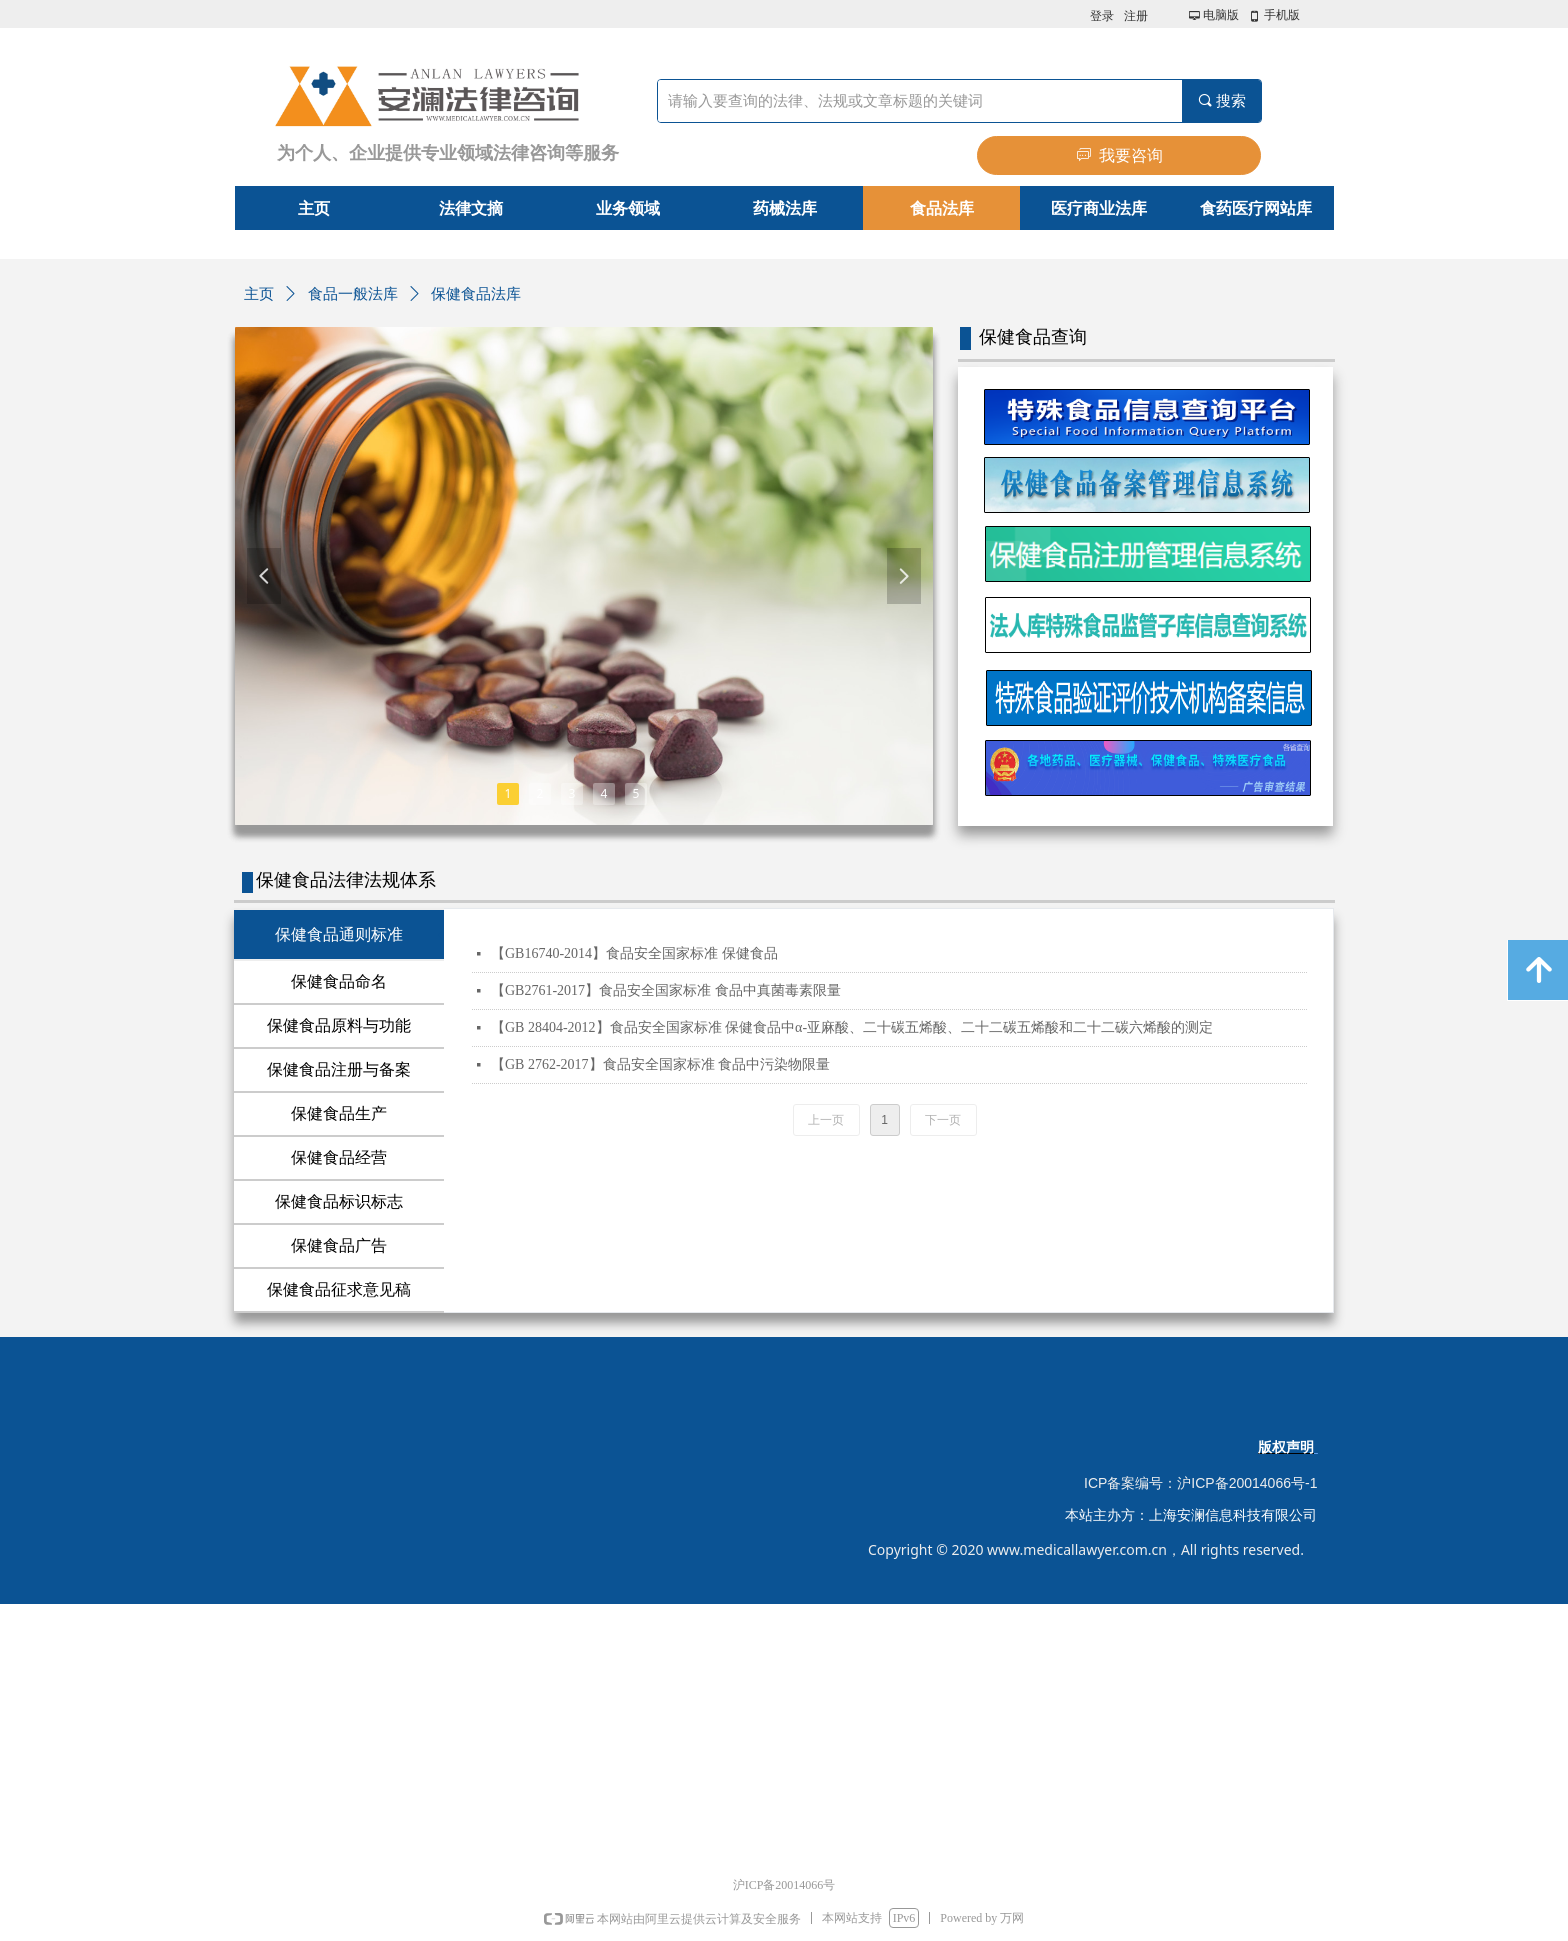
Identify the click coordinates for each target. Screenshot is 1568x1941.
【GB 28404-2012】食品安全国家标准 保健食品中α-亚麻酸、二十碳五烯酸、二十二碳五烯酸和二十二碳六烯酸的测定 (852, 1027)
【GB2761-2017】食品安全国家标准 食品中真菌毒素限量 (666, 990)
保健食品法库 (476, 294)
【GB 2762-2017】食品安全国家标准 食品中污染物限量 (660, 1064)
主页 (259, 294)
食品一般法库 (353, 294)
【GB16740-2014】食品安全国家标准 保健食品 (634, 953)
